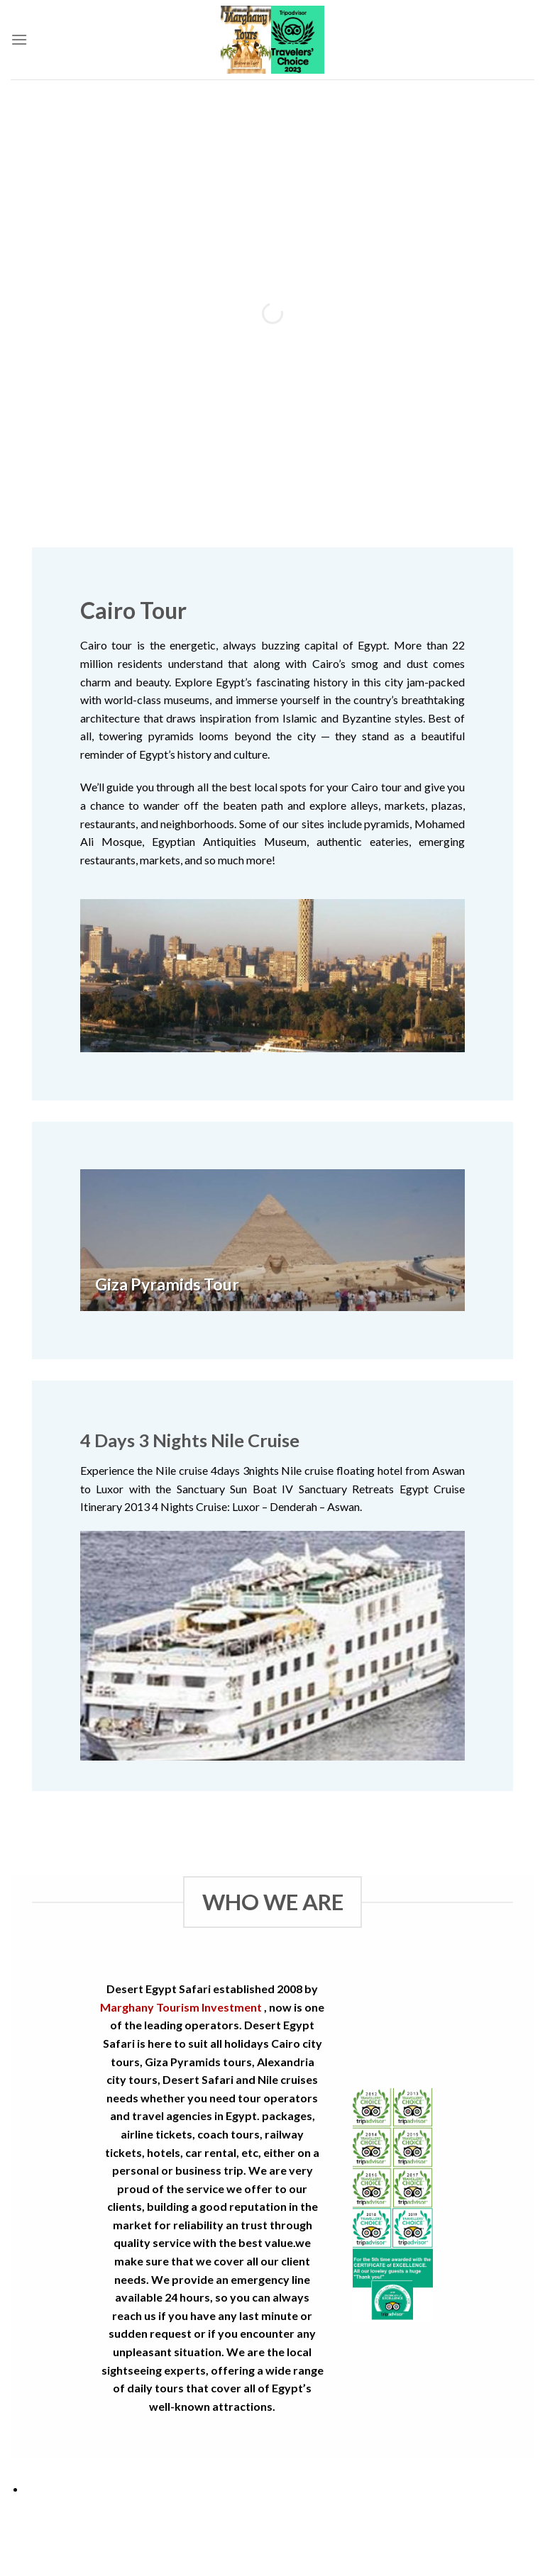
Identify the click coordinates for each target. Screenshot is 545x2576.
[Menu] (19, 39)
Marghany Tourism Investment (181, 2007)
